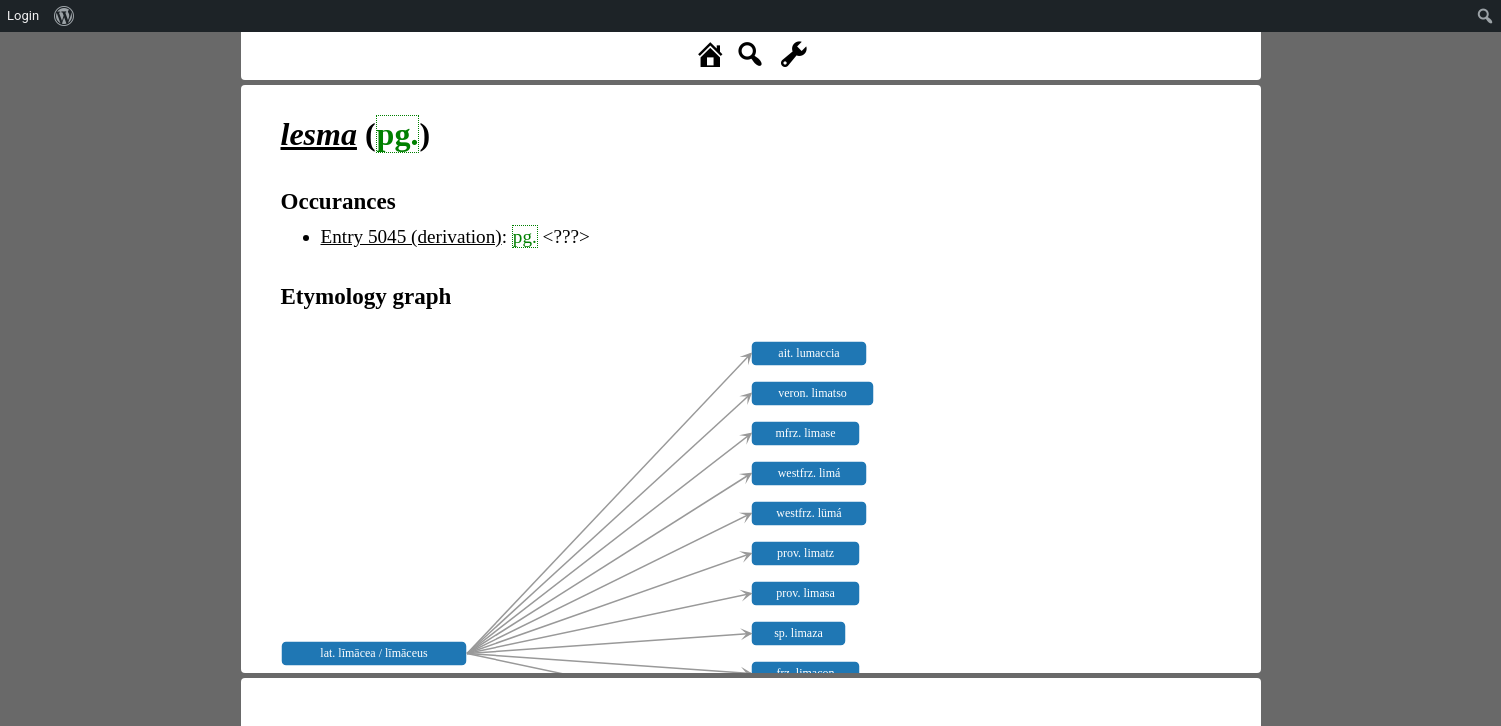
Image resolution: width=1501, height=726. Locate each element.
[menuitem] (64, 16)
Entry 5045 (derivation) (411, 236)
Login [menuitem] (23, 15)
